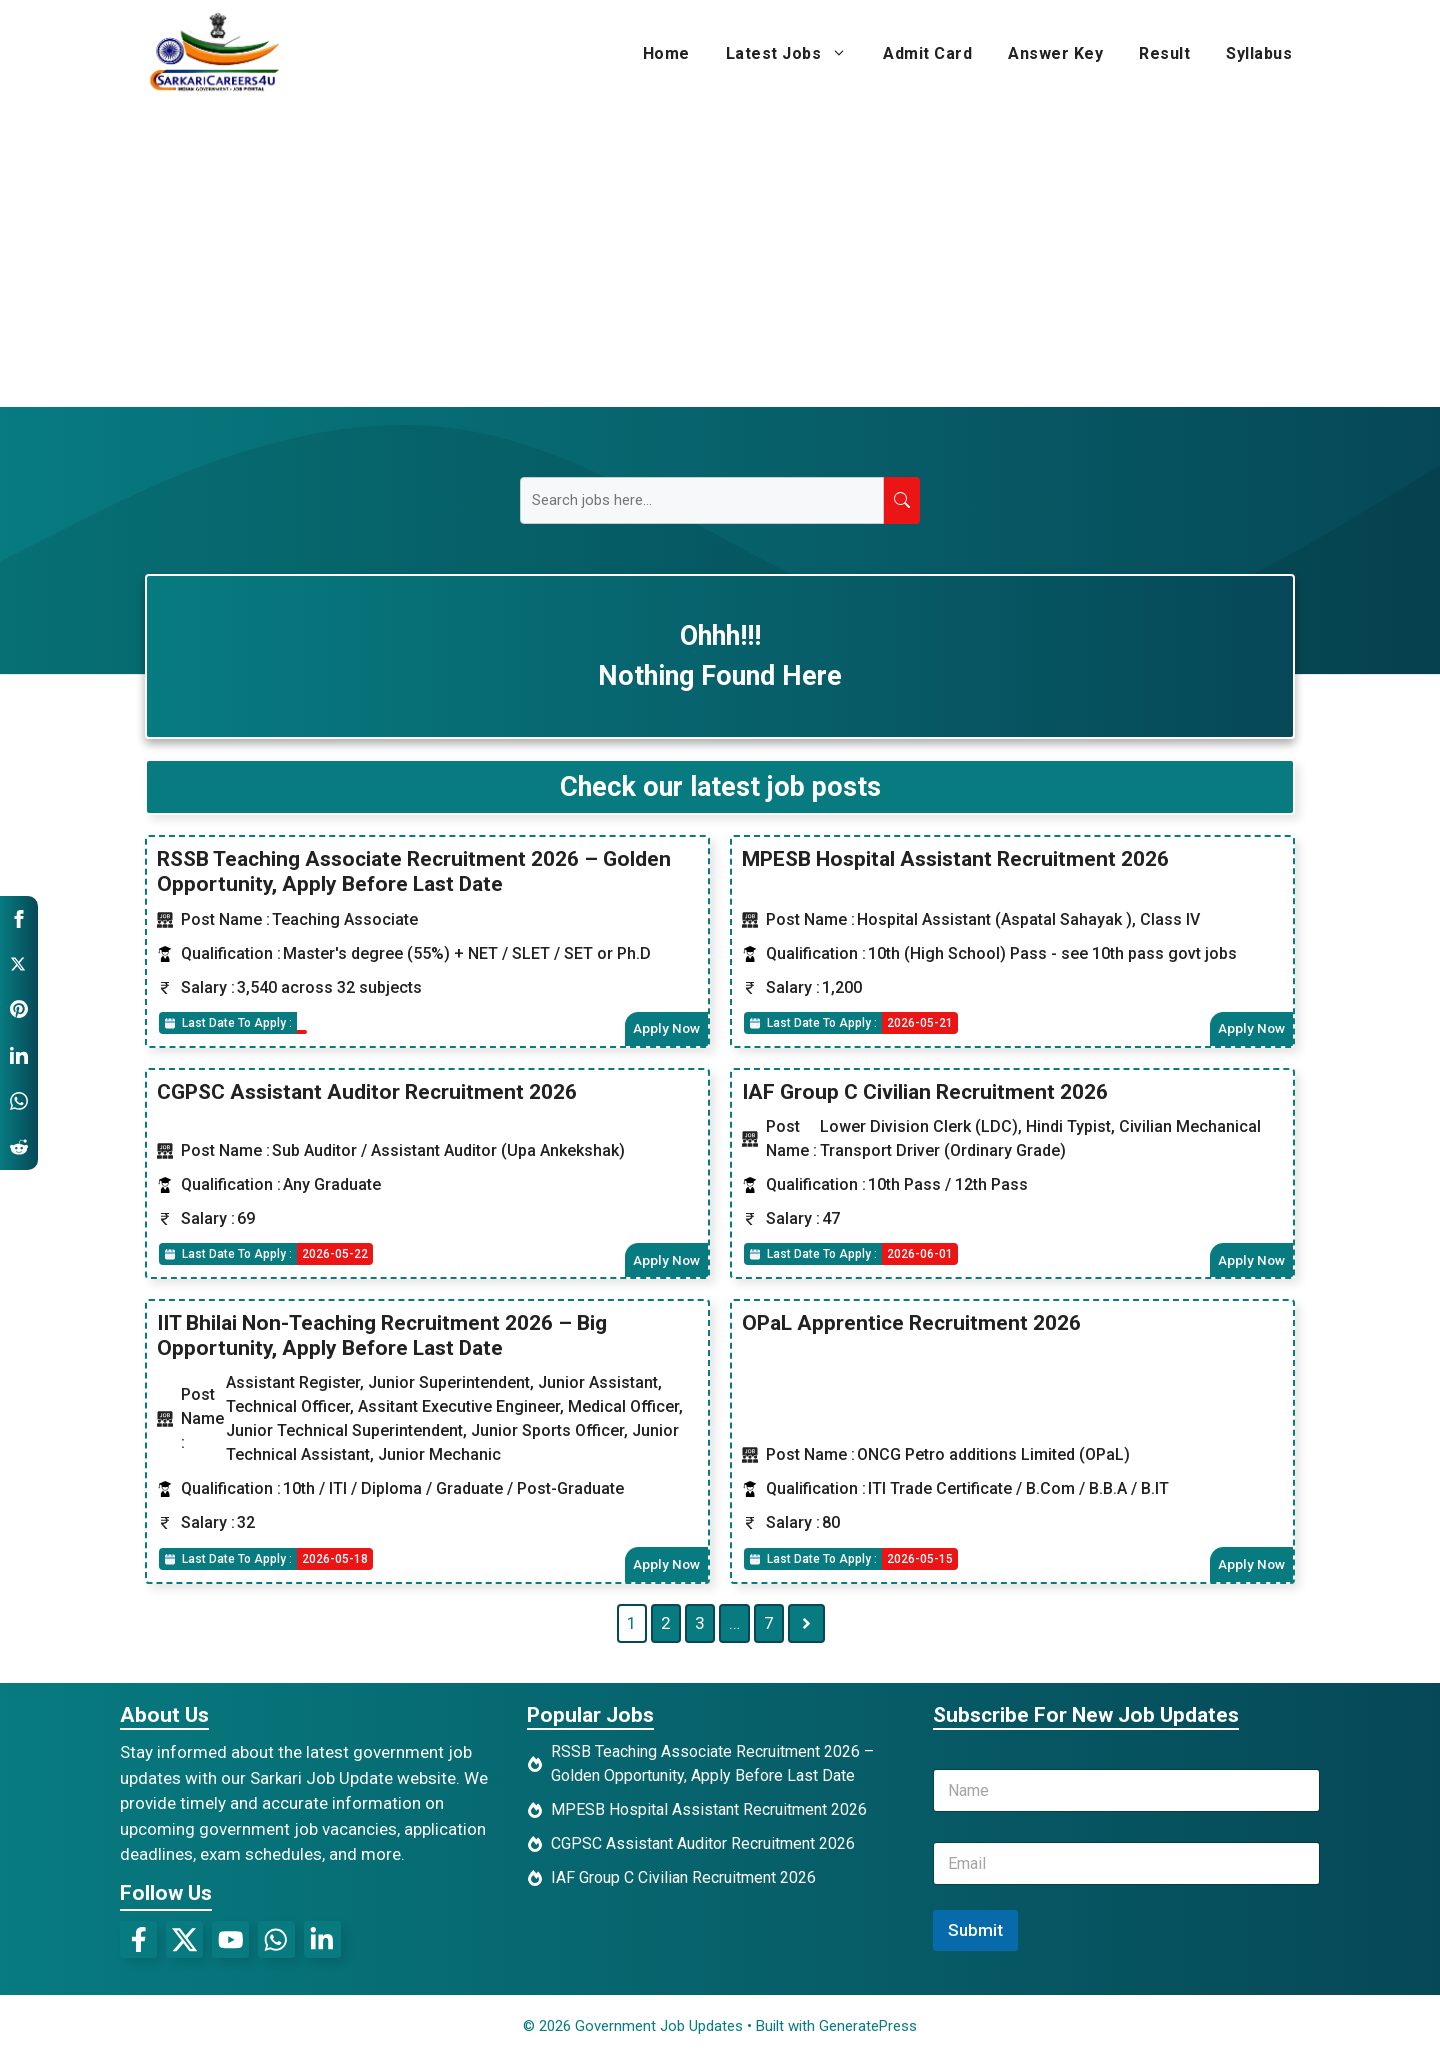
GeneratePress (868, 2034)
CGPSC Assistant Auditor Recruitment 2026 (367, 1094)
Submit (975, 1938)
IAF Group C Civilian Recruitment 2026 (925, 1094)
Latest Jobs (796, 54)
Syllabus (1259, 53)
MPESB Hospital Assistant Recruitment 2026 (955, 859)
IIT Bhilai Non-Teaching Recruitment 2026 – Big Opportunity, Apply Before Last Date (382, 1340)
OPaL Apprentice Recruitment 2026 (911, 1328)
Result (1164, 53)
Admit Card (927, 53)
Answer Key (1055, 53)
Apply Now (664, 1029)
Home (666, 53)
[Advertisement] (720, 257)
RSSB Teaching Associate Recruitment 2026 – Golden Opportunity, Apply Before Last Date (414, 871)
